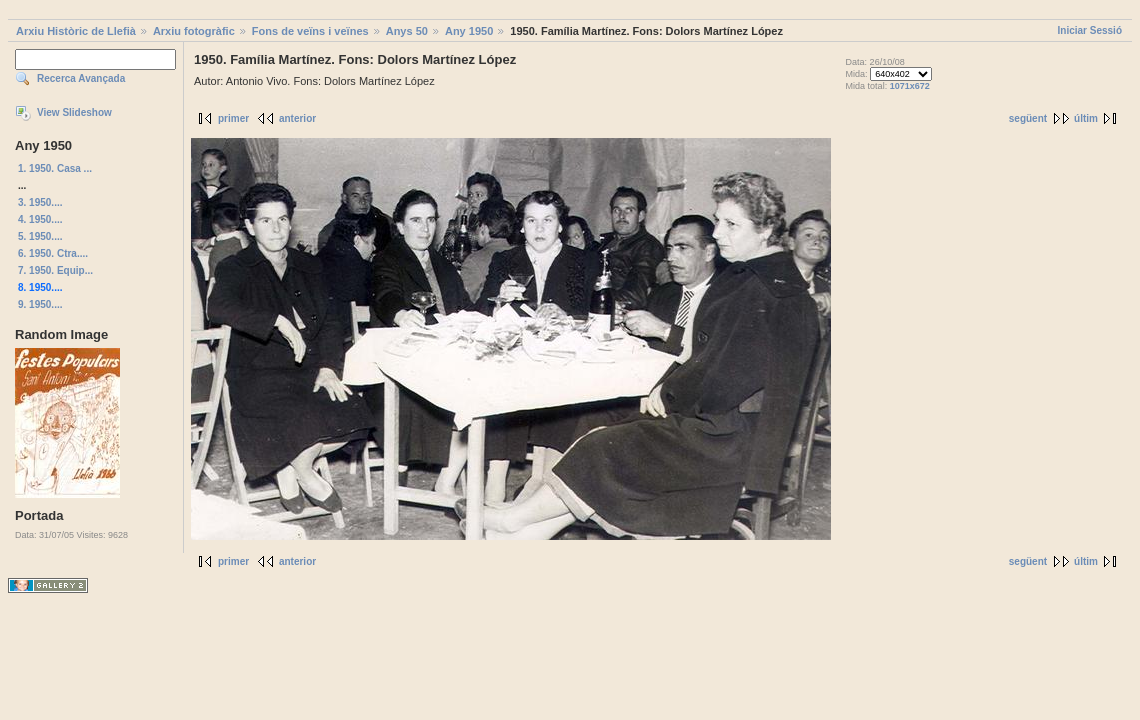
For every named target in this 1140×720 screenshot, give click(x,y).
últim (1086, 118)
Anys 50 (407, 31)
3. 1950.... (40, 202)
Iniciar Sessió (1090, 30)
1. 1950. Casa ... (55, 168)
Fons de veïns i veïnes (310, 31)
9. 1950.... (40, 304)
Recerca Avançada (81, 78)
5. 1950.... (40, 236)
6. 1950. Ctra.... (53, 253)
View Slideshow (74, 112)
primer (233, 118)
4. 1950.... (40, 219)
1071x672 (910, 86)
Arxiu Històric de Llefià (76, 31)
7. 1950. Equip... (55, 270)
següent (1028, 118)
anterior (297, 118)
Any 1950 (469, 31)
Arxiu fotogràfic (194, 31)
